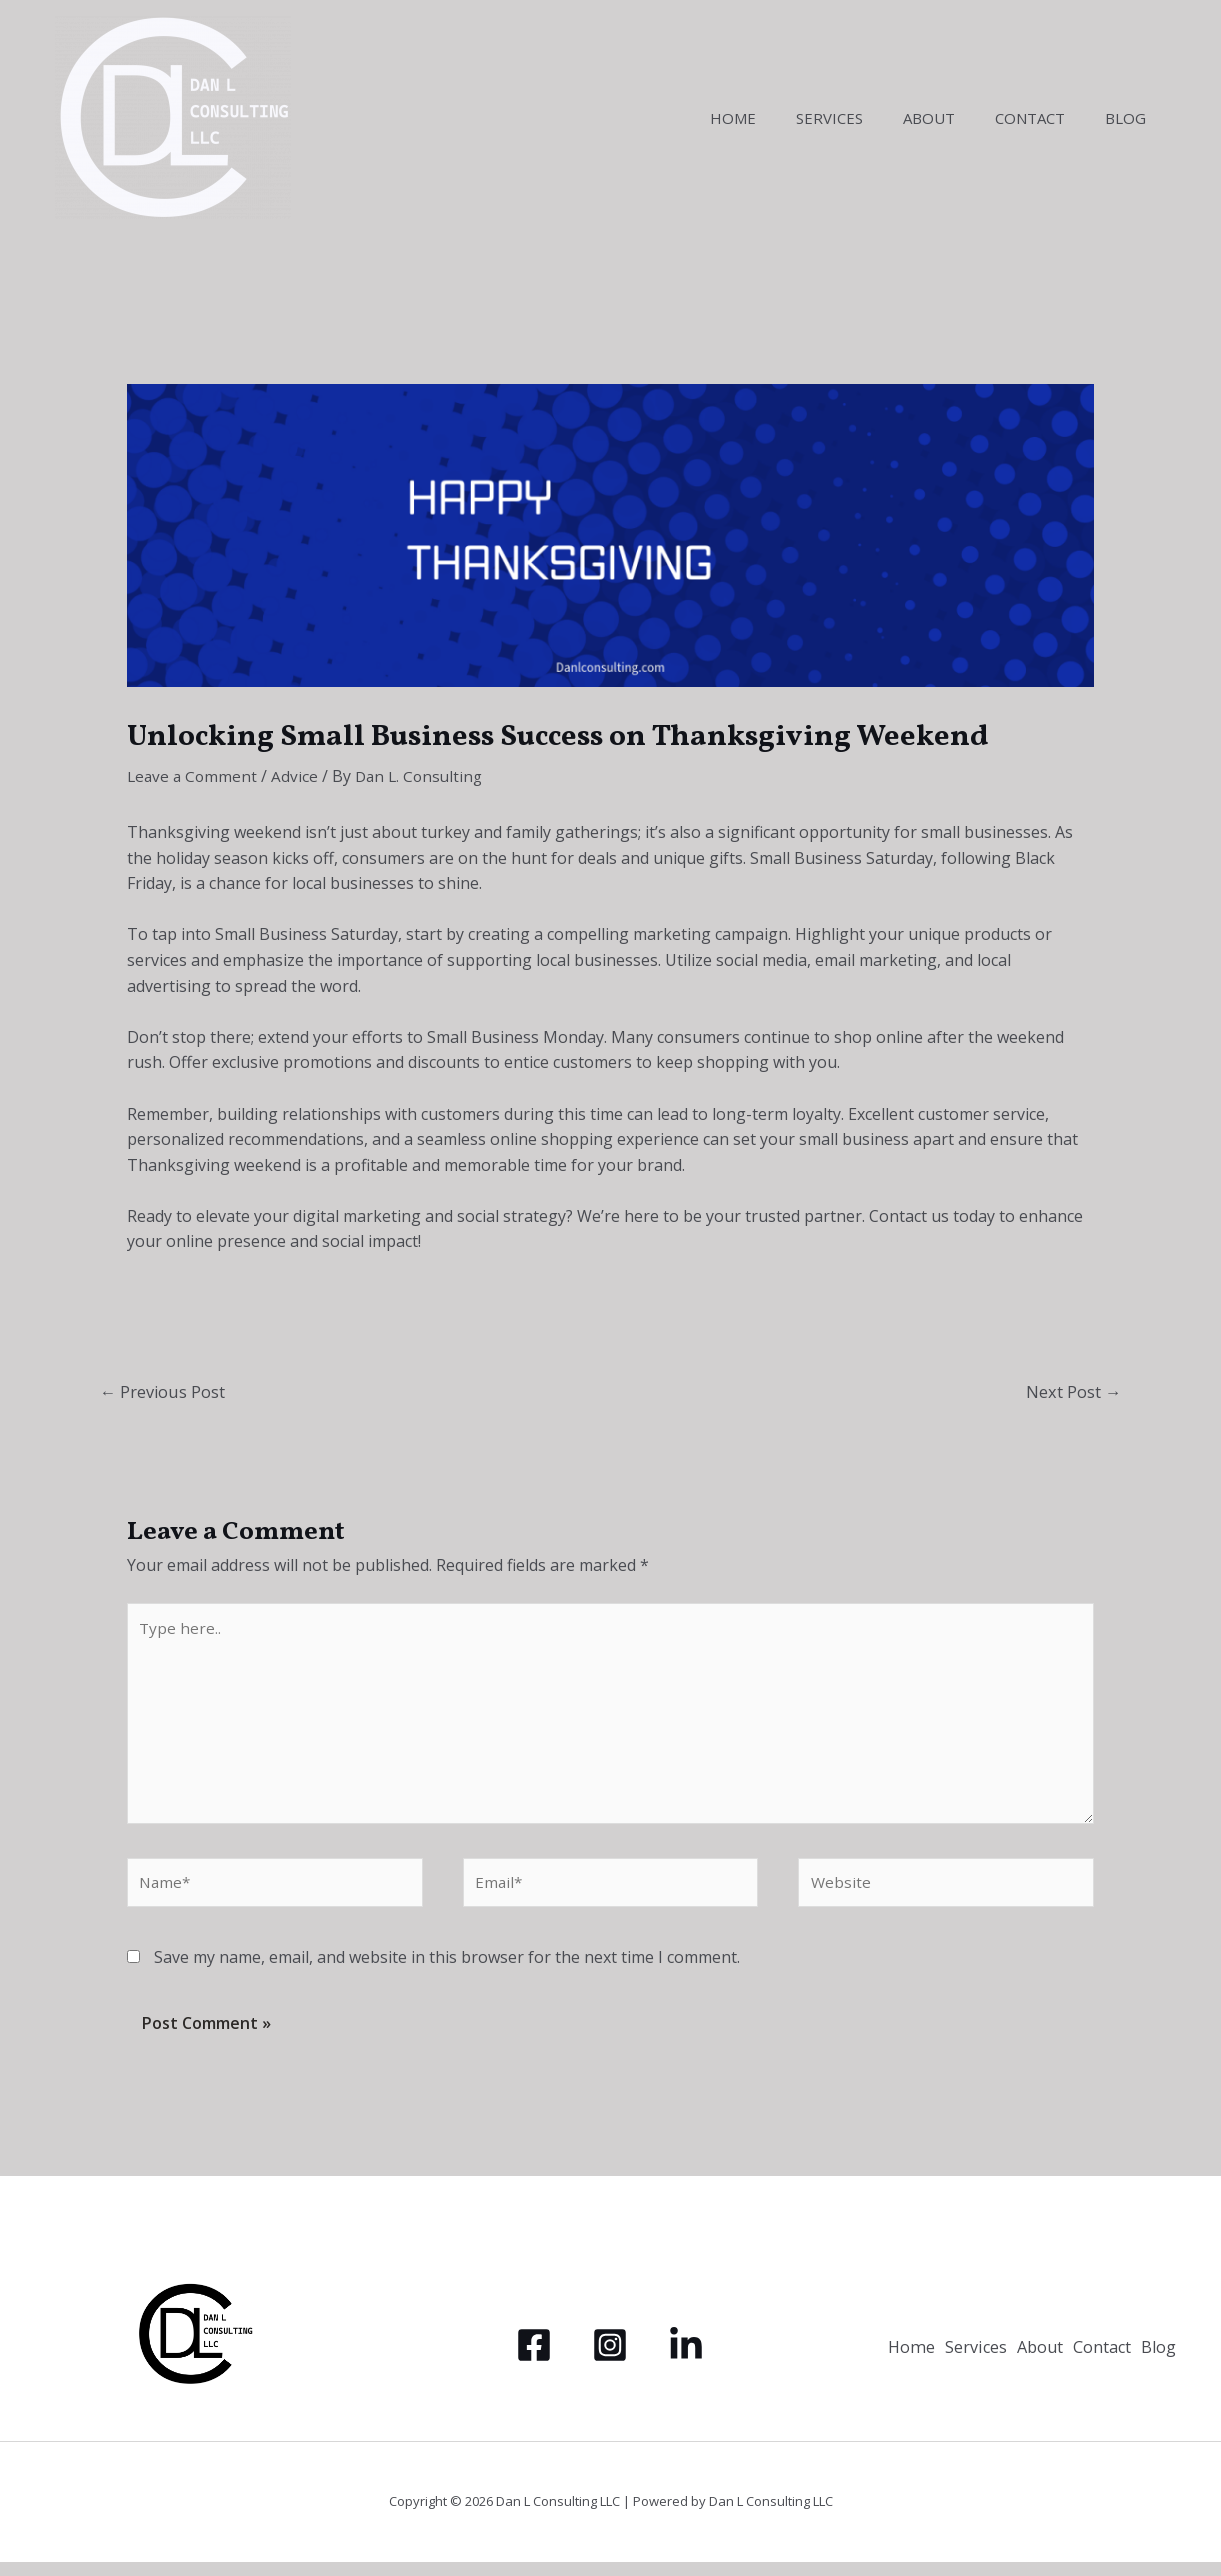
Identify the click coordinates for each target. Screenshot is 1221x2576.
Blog (1130, 118)
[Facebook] (534, 2359)
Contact (1045, 118)
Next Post (1072, 1392)
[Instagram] (610, 2359)
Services (864, 118)
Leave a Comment (194, 776)
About (954, 118)
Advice (298, 776)
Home (778, 118)
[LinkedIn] (686, 2359)
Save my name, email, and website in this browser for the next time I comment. (447, 1971)
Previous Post (165, 1392)
